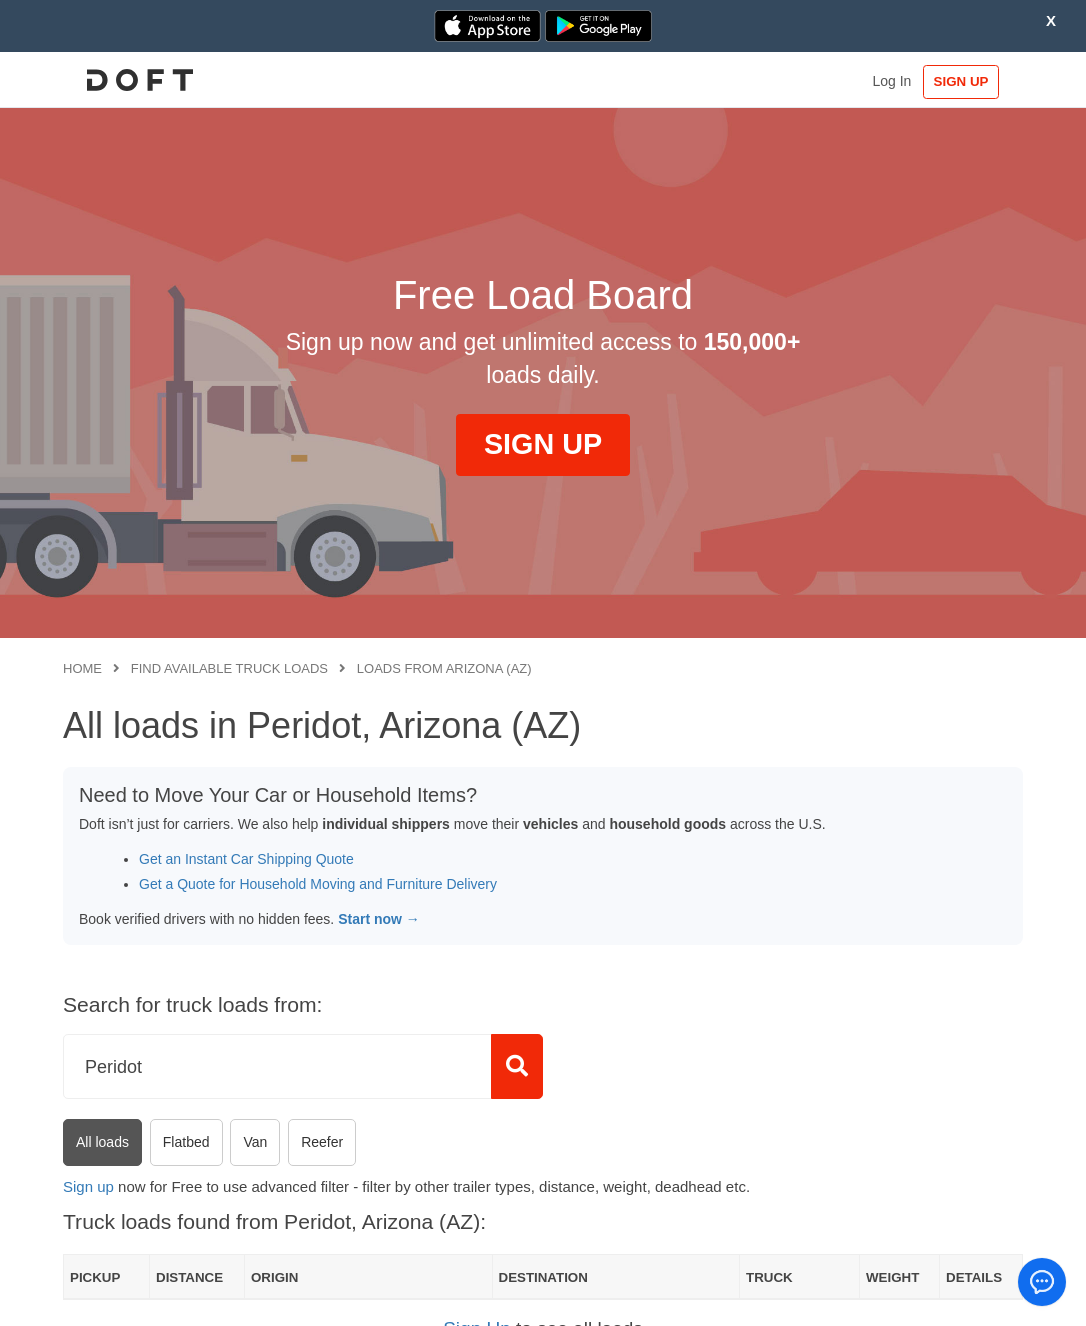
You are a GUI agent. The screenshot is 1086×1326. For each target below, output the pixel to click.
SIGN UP (961, 81)
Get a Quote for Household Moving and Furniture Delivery (318, 884)
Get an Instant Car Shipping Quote (246, 859)
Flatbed (186, 1142)
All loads (102, 1142)
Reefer (322, 1142)
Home (82, 668)
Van (255, 1142)
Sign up (88, 1186)
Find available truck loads (229, 668)
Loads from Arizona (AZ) (444, 668)
